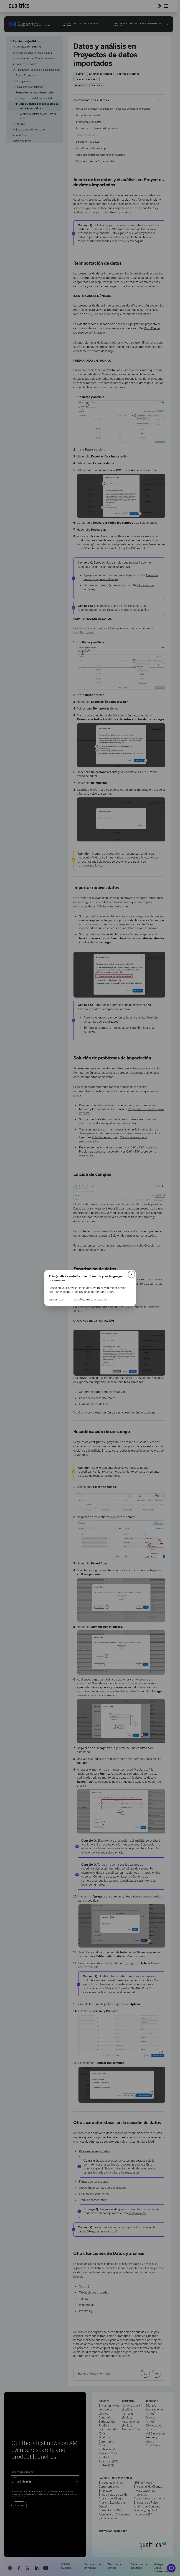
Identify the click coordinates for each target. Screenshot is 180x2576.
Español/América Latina (90, 1299)
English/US (56, 1299)
